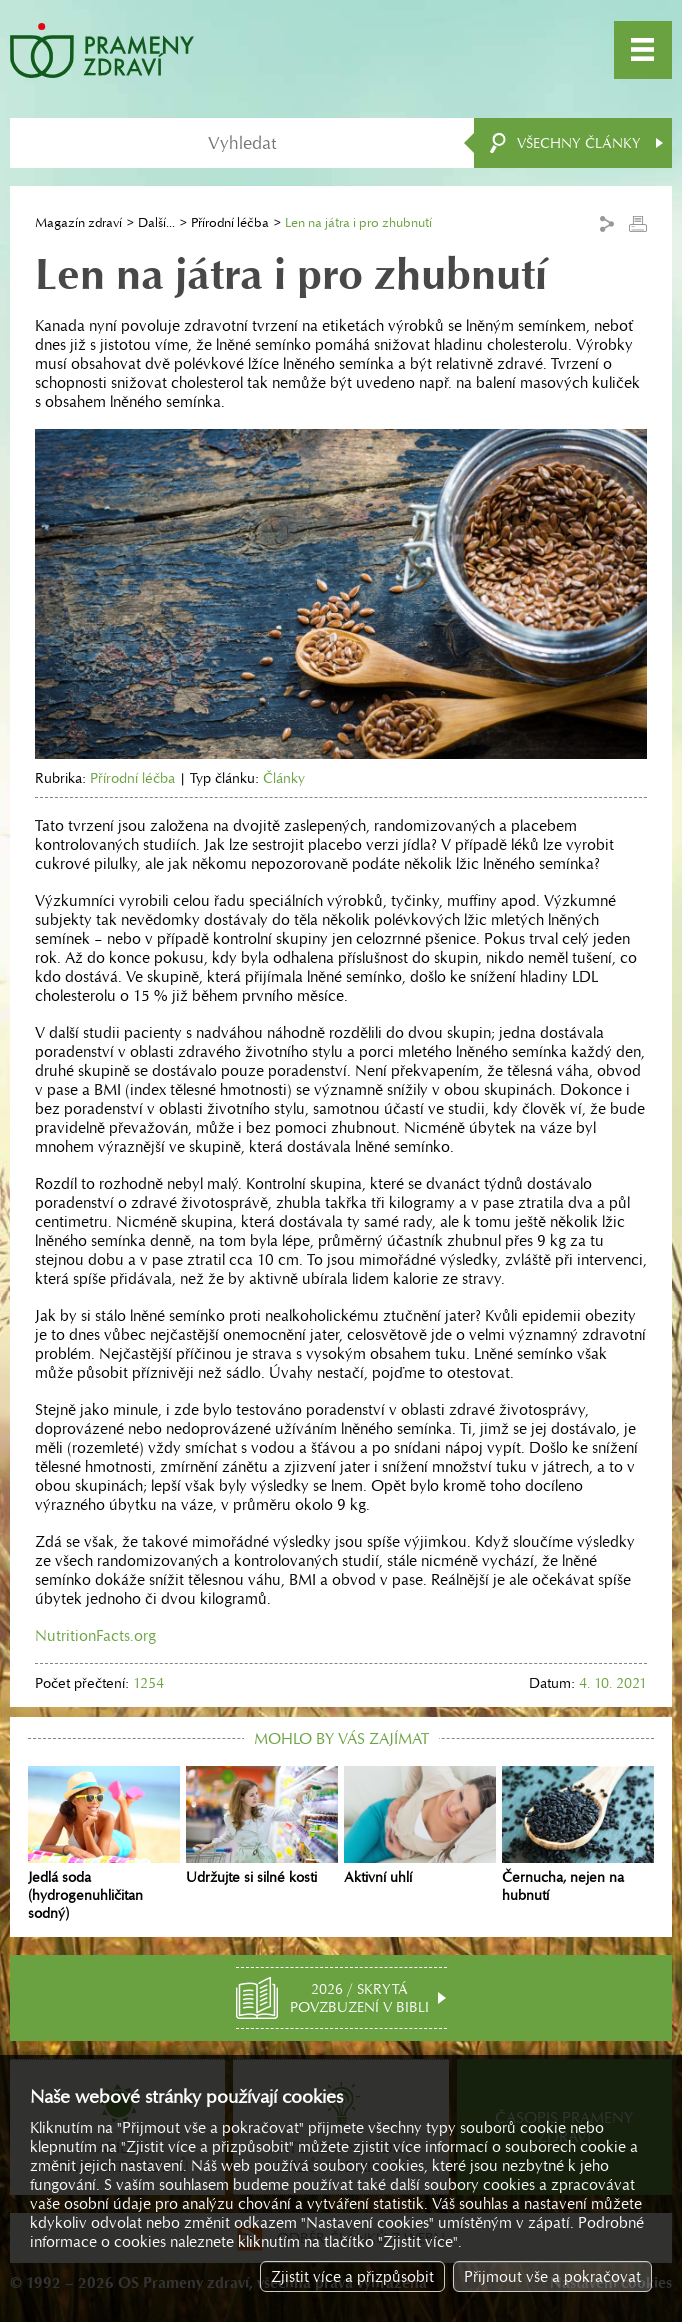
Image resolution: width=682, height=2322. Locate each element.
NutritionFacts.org (95, 1635)
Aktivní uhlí (420, 1826)
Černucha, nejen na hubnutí (578, 1835)
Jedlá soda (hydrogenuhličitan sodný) (104, 1844)
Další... (156, 222)
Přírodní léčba (230, 222)
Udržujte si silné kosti (262, 1826)
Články (284, 778)
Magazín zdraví (78, 222)
